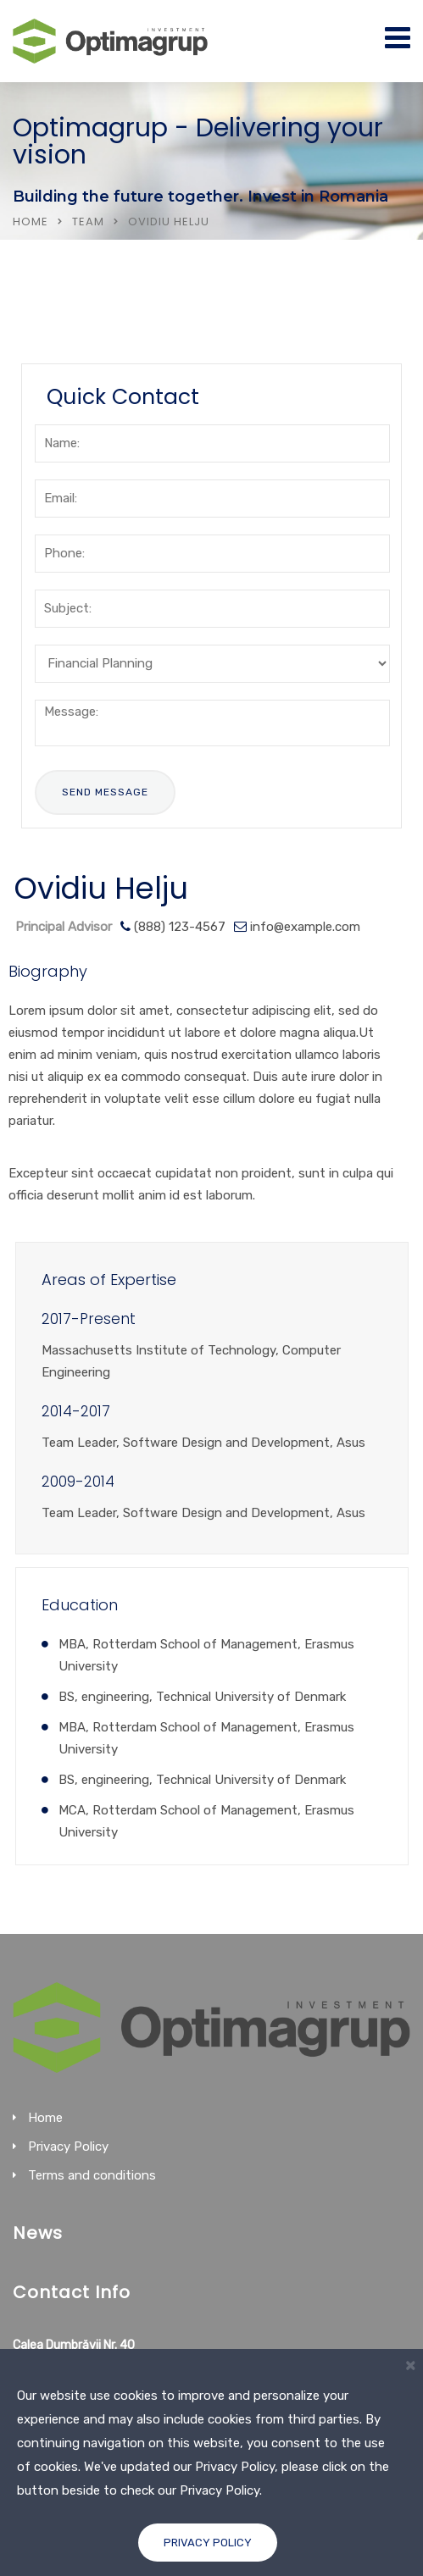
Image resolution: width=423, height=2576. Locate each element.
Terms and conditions (92, 2175)
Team (88, 221)
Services (70, 318)
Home (30, 221)
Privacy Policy (208, 2542)
